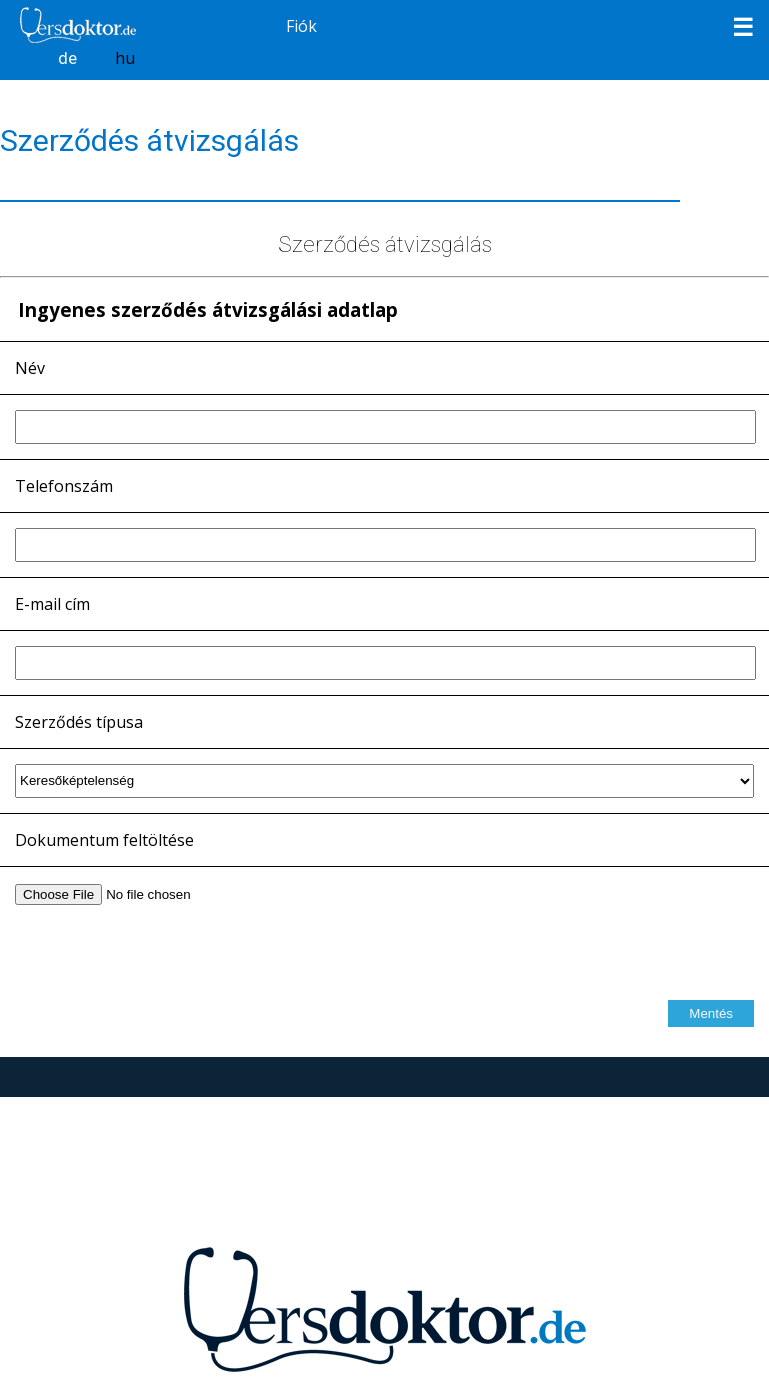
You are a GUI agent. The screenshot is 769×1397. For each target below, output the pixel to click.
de (67, 58)
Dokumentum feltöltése (104, 840)
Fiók (301, 26)
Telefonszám (64, 486)
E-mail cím (52, 604)
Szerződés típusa (79, 722)
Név (30, 368)
